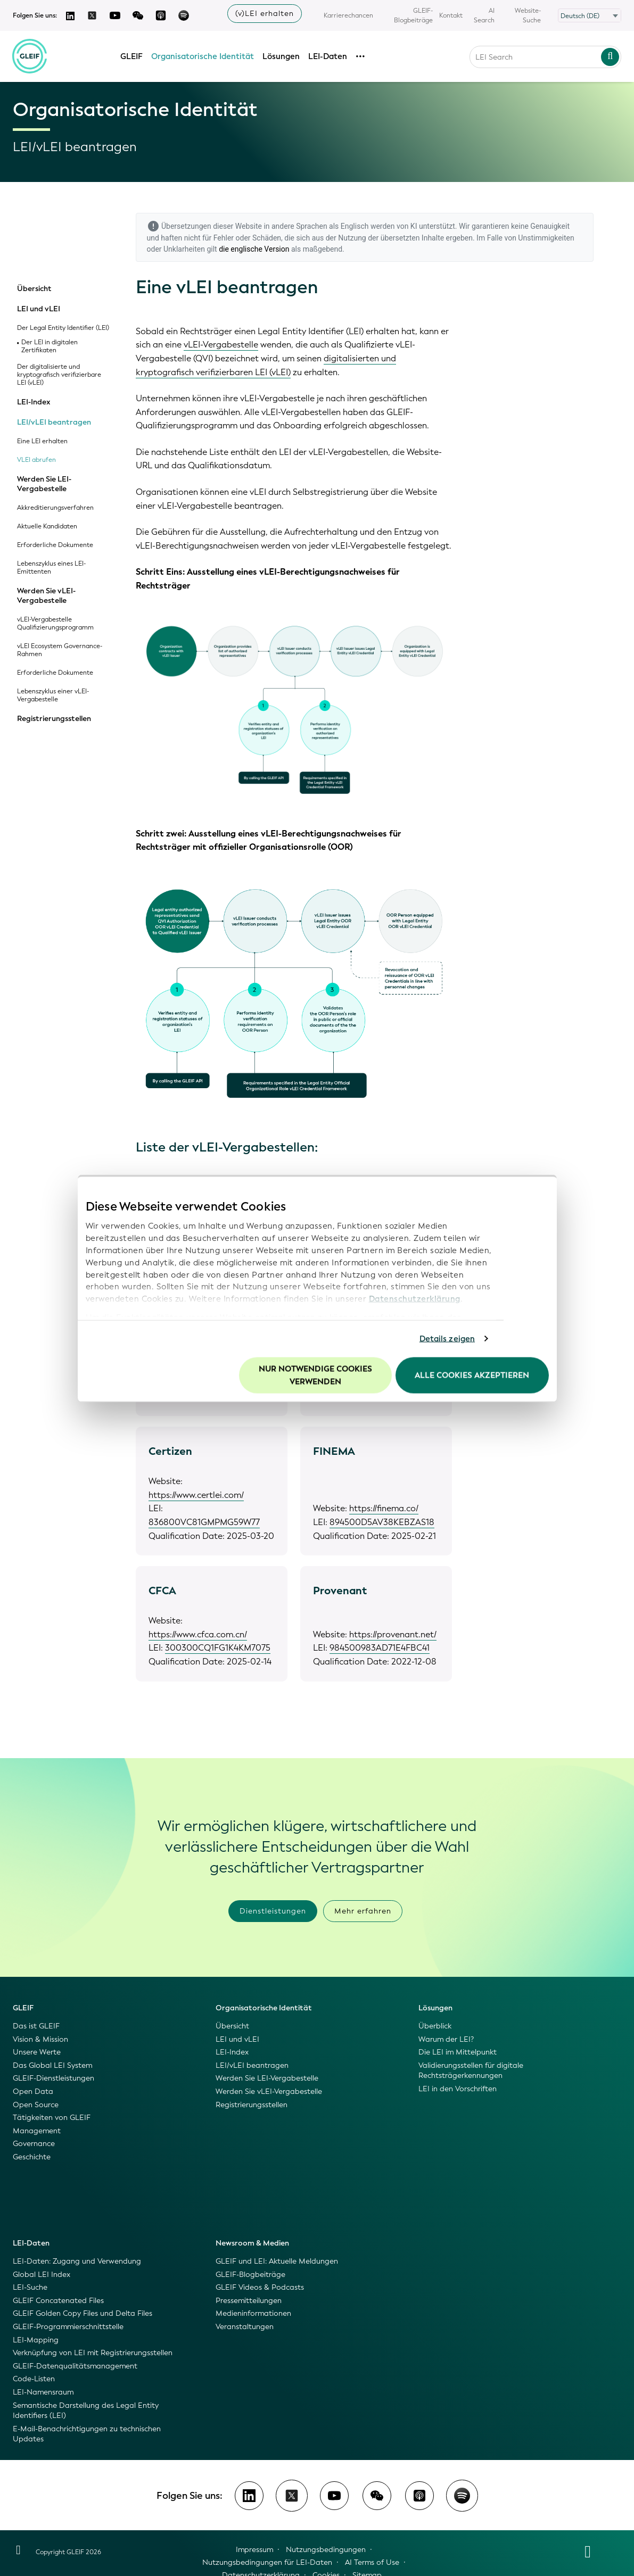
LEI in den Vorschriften (457, 2089)
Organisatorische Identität (203, 54)
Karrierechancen (348, 15)
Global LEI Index (41, 2274)
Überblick (434, 2026)
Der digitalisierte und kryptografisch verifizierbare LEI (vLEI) (59, 375)
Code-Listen (34, 2379)
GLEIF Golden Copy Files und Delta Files (82, 2313)
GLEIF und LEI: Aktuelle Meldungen (277, 2261)
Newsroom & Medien (252, 2243)
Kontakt (451, 15)
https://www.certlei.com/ (196, 1495)
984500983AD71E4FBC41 (380, 1647)
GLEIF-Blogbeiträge (413, 15)
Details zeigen (447, 1338)
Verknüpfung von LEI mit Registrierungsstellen (92, 2353)
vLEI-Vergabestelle (221, 344)
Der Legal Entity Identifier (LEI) (63, 328)
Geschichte (32, 2157)
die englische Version (254, 249)
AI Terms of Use (372, 2562)
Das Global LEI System (52, 2065)
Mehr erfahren (362, 1911)
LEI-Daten (328, 54)
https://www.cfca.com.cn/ (198, 1634)
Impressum (254, 2550)
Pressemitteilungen (249, 2301)
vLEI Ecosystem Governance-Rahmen (59, 650)
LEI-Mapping (36, 2340)
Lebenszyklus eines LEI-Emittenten (51, 568)
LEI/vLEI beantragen (54, 422)
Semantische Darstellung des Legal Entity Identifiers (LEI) (86, 2410)
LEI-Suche (30, 2287)
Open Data (33, 2091)
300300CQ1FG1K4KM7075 (217, 1647)
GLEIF (132, 54)
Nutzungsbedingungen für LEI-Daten (267, 2562)
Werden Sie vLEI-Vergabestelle (46, 595)
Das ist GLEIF (36, 2026)
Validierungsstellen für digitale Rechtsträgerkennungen (470, 2070)
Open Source (36, 2105)
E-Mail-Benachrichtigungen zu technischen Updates (87, 2434)
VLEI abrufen (36, 460)
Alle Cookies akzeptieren (472, 1375)
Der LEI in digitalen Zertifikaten (49, 346)
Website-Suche (528, 15)
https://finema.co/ (383, 1508)
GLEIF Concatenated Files (58, 2301)
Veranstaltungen (245, 2327)
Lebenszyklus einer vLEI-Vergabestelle (53, 695)
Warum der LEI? (446, 2039)
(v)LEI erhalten (264, 14)
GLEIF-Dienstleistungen (53, 2078)
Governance (34, 2144)
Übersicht (34, 289)
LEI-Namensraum (43, 2392)
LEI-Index (34, 402)
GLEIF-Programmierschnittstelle (68, 2327)
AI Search (484, 15)
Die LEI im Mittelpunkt (457, 2052)
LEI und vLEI (38, 309)
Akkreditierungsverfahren (55, 508)
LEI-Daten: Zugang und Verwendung (77, 2261)
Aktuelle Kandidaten (47, 527)
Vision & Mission (40, 2039)
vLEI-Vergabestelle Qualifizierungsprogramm (55, 624)
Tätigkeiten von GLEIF (51, 2118)
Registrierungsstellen (54, 719)
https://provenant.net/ (393, 1634)
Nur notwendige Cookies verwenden (315, 1375)
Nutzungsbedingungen (326, 2550)
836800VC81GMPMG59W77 (204, 1522)
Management (37, 2131)
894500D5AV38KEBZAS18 (382, 1522)
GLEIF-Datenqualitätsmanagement (75, 2366)
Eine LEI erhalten (42, 441)
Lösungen (281, 54)
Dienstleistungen (273, 1911)
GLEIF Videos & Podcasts (260, 2287)
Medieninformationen (253, 2313)
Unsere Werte (37, 2052)
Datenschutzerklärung (414, 1299)
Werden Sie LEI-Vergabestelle (44, 484)
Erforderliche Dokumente (55, 545)
